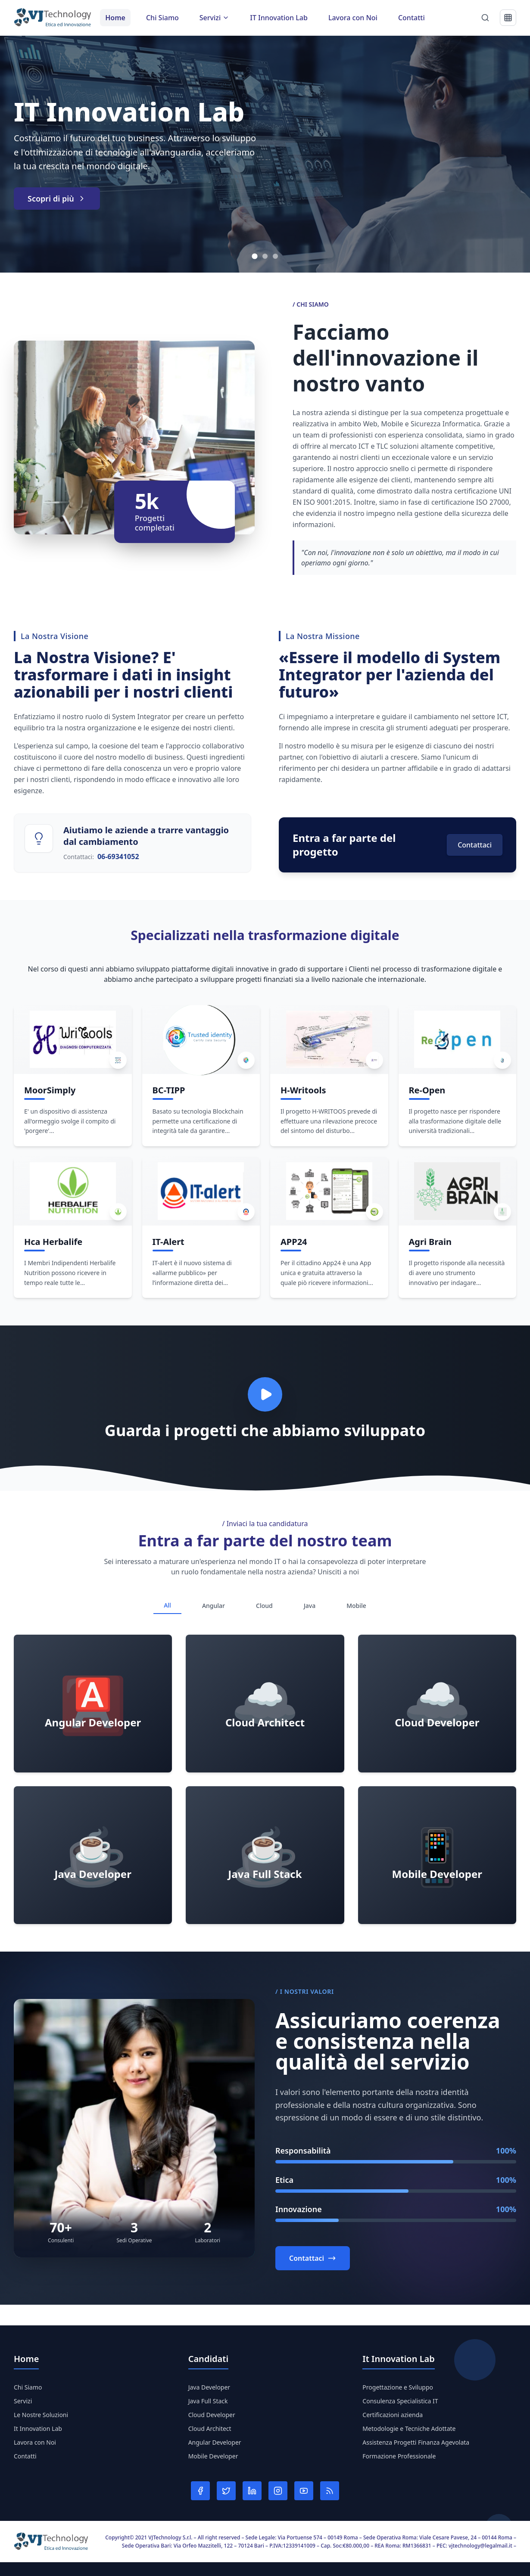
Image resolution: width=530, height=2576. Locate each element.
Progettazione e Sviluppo (397, 2387)
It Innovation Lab (38, 2428)
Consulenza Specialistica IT (400, 2401)
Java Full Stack (208, 2401)
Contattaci (475, 845)
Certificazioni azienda (392, 2415)
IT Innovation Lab (279, 17)
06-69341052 (118, 856)
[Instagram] (277, 2490)
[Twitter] (226, 2490)
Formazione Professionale (399, 2456)
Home (115, 17)
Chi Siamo (162, 17)
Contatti (411, 17)
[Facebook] (200, 2490)
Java (309, 1605)
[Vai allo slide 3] (275, 256)
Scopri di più (57, 198)
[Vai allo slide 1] (254, 256)
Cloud (264, 1605)
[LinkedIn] (252, 2490)
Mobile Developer (213, 2456)
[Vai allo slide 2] (265, 256)
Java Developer (209, 2387)
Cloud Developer (211, 2415)
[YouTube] (303, 2490)
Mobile (356, 1605)
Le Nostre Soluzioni (41, 2415)
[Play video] (265, 1394)
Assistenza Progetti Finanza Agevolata (415, 2442)
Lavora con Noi (352, 17)
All (167, 1605)
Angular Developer (214, 2442)
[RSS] (329, 2490)
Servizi (23, 2401)
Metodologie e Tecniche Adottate (408, 2428)
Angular (213, 1605)
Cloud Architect (209, 2428)
